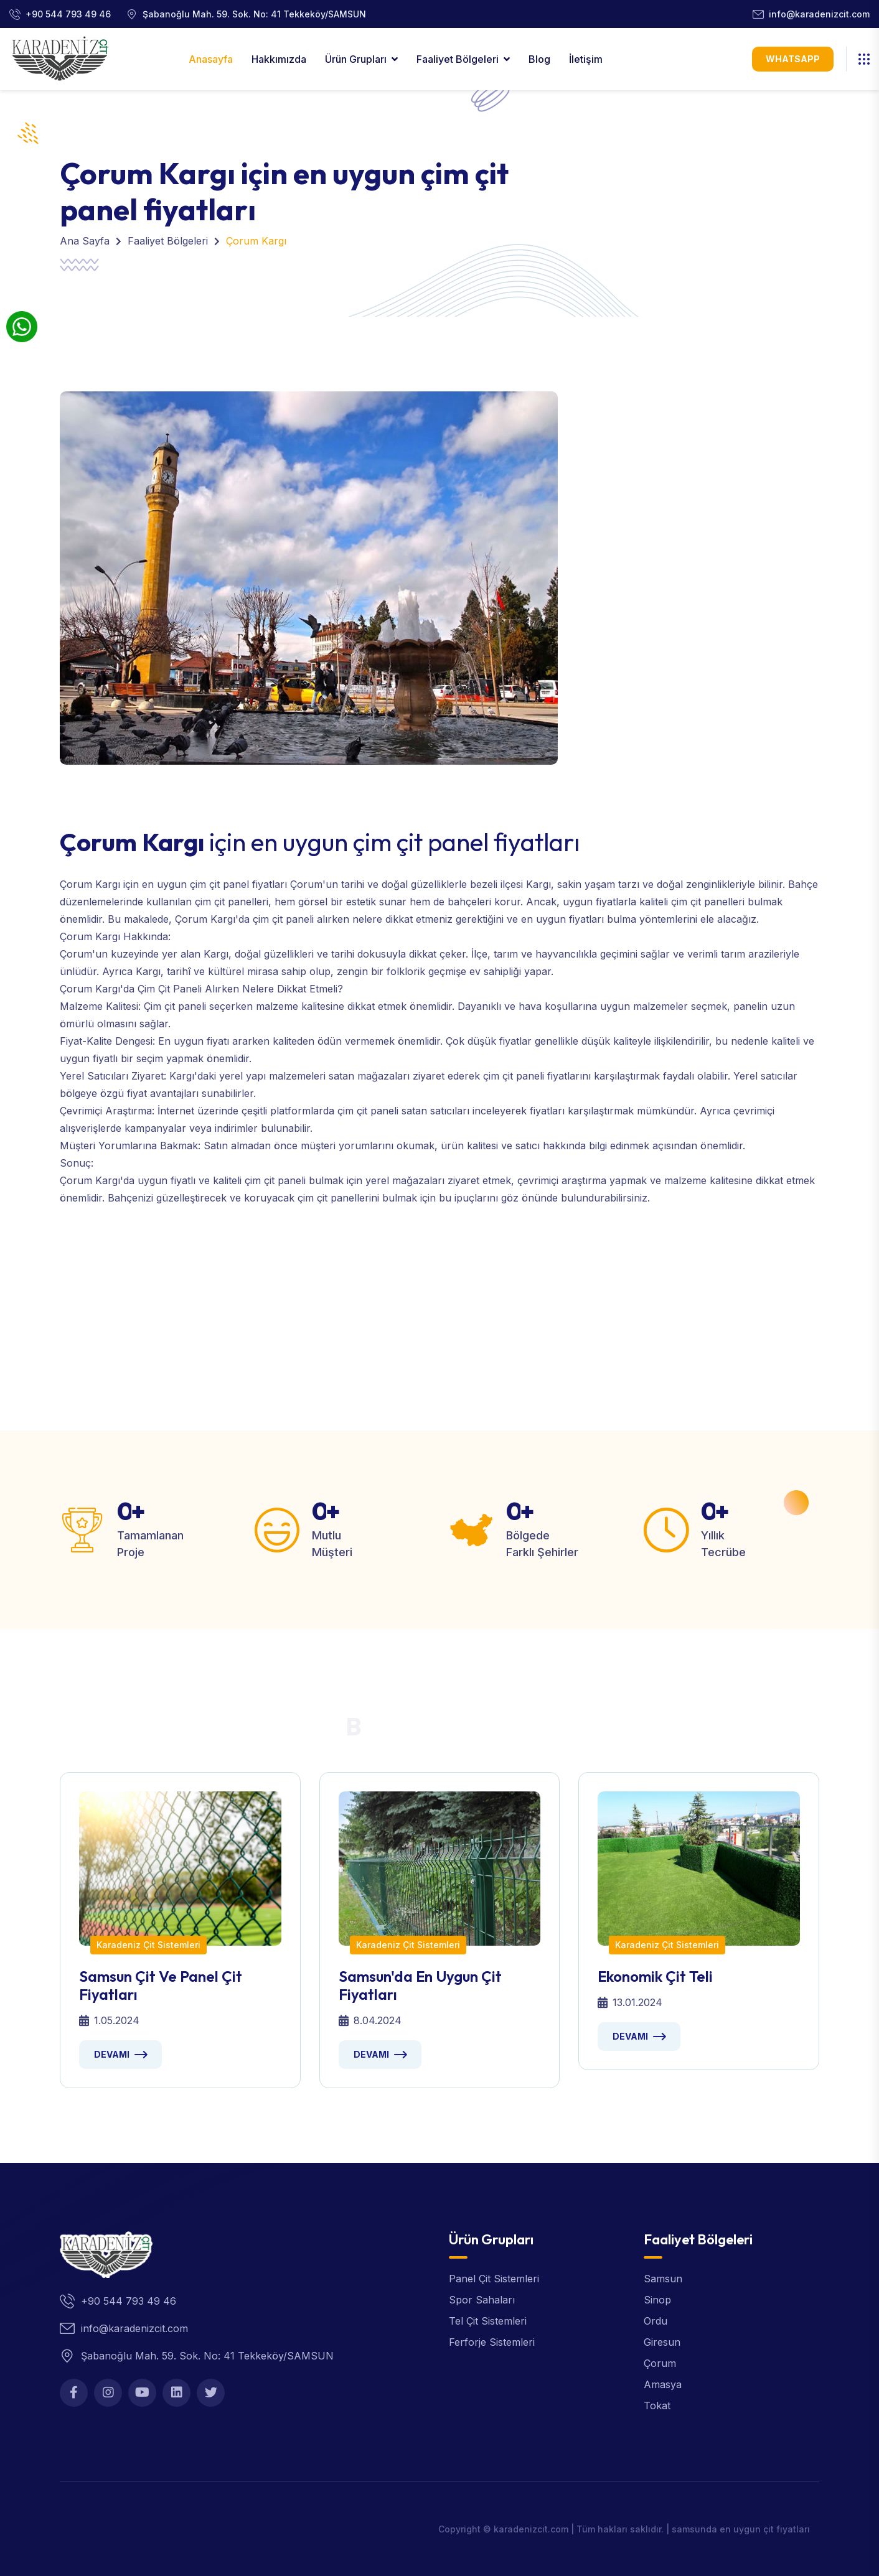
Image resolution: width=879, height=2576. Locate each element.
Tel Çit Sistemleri (488, 2321)
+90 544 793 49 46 (68, 14)
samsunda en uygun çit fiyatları (741, 2529)
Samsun (663, 2278)
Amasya (663, 2384)
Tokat (657, 2405)
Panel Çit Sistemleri (494, 2278)
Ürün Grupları (356, 59)
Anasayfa (211, 59)
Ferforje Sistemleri (492, 2342)
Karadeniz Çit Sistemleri (148, 1944)
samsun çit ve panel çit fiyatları (160, 1985)
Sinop (657, 2300)
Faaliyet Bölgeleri (457, 59)
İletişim (586, 59)
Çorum (660, 2363)
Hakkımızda (278, 59)
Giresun (662, 2342)
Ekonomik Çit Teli (655, 1976)
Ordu (655, 2321)
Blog (539, 59)
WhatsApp (793, 59)
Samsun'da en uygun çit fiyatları (420, 1985)
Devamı (111, 2054)
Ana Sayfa (85, 241)
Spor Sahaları (482, 2300)
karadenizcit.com (531, 2529)
